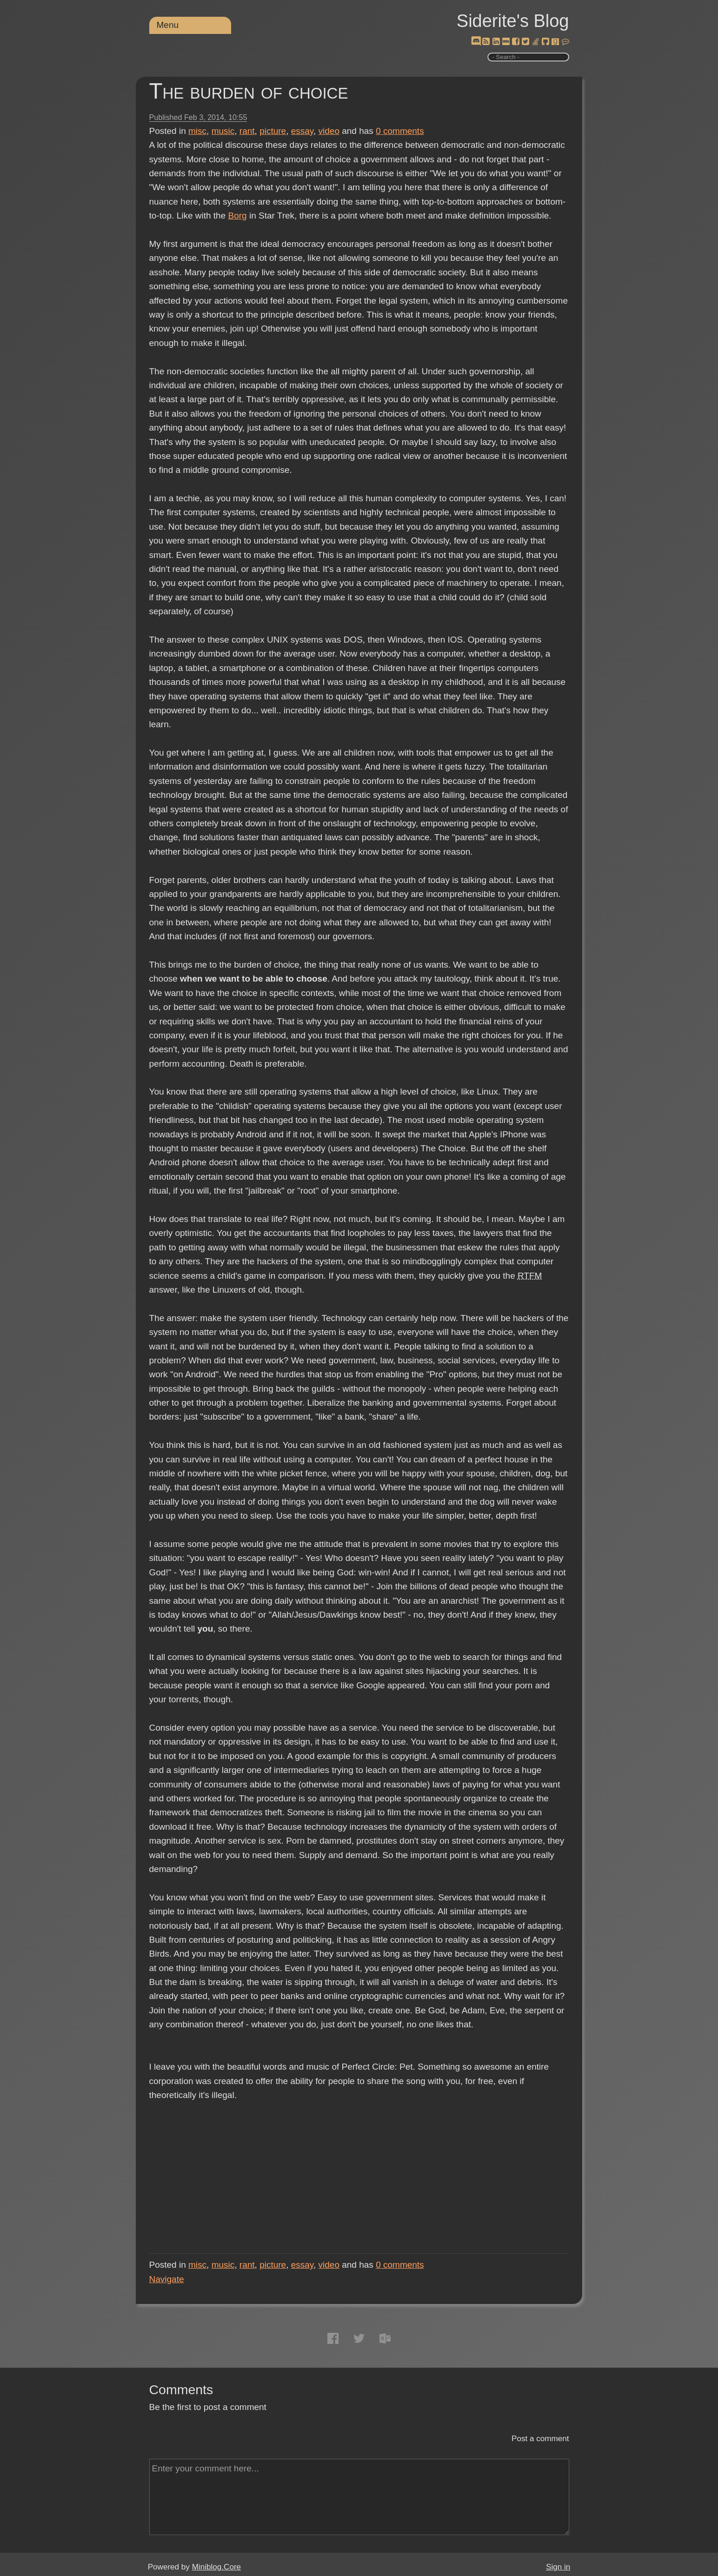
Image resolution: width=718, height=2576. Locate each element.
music (223, 131)
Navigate (166, 2279)
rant (247, 131)
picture (272, 131)
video (329, 131)
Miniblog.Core (216, 2567)
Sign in (558, 2567)
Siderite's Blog (513, 21)
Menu (168, 25)
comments (400, 131)
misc (197, 131)
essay (302, 131)
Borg (237, 215)
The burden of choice (248, 91)
